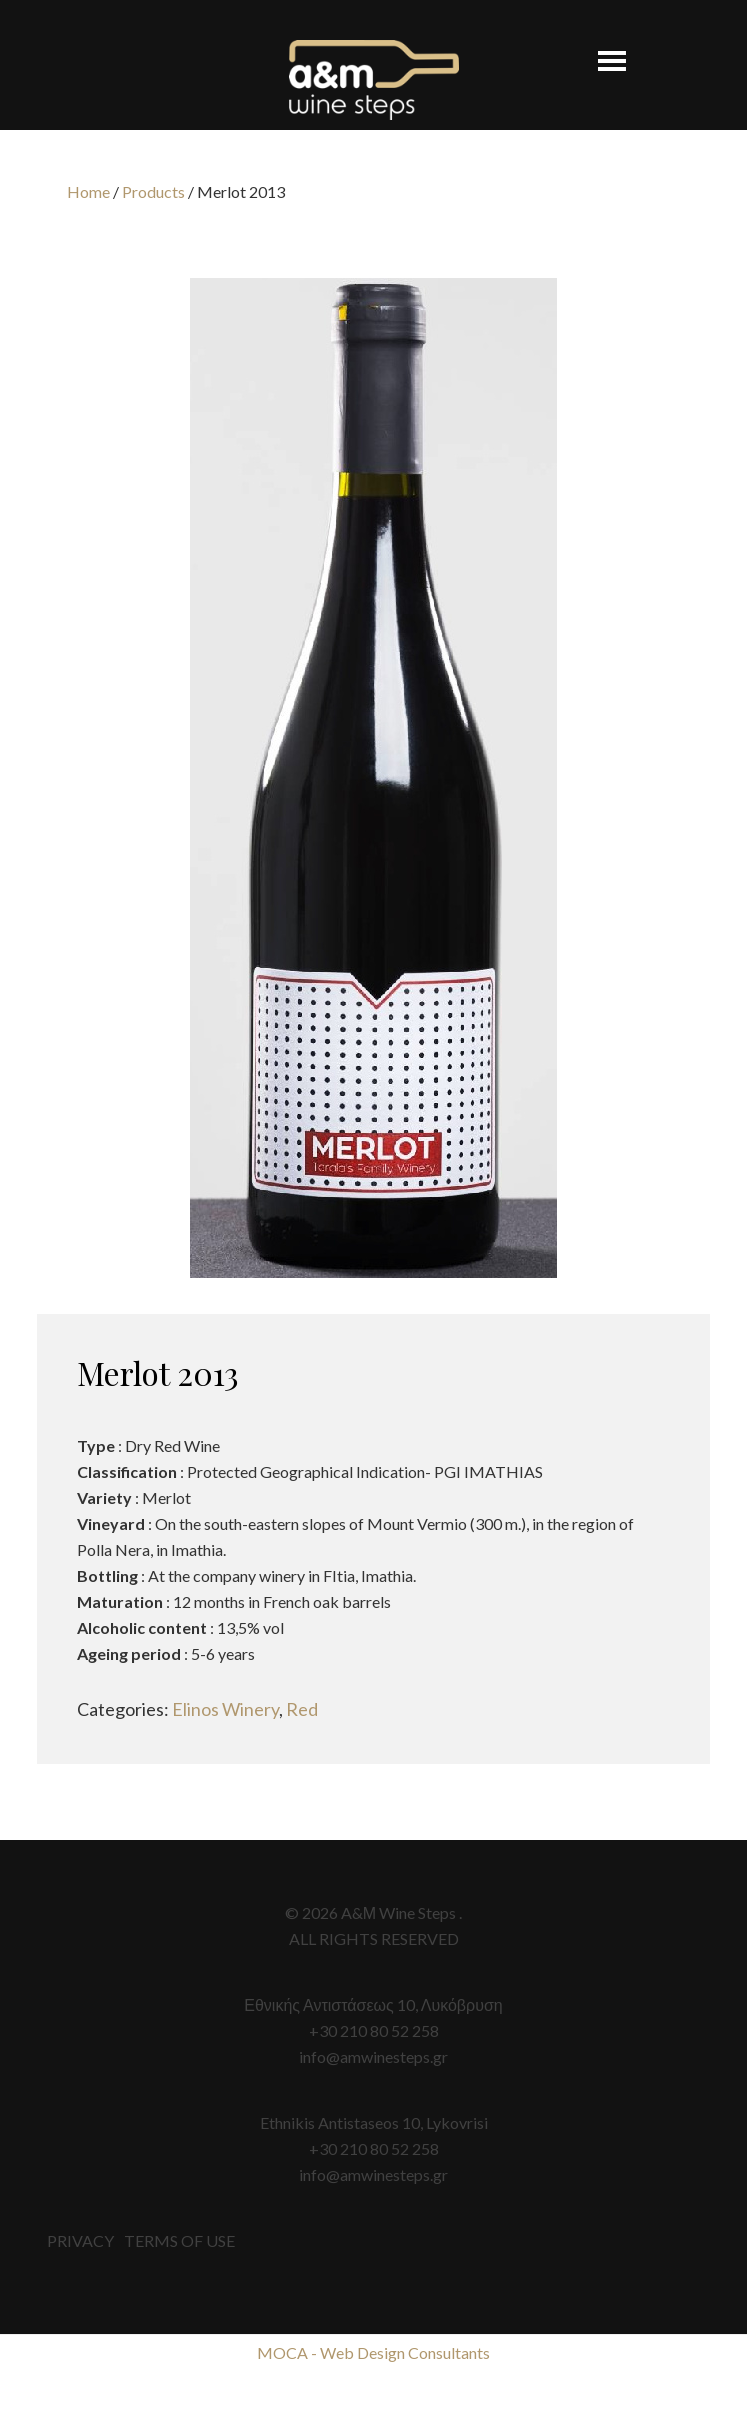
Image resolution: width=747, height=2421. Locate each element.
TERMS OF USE (179, 2240)
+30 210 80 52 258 (374, 2030)
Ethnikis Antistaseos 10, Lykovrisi (374, 2122)
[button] (601, 52)
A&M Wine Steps (374, 80)
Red (302, 1709)
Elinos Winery (225, 1709)
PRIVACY (80, 2240)
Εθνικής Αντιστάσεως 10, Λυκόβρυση (373, 2004)
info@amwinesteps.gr (373, 2056)
